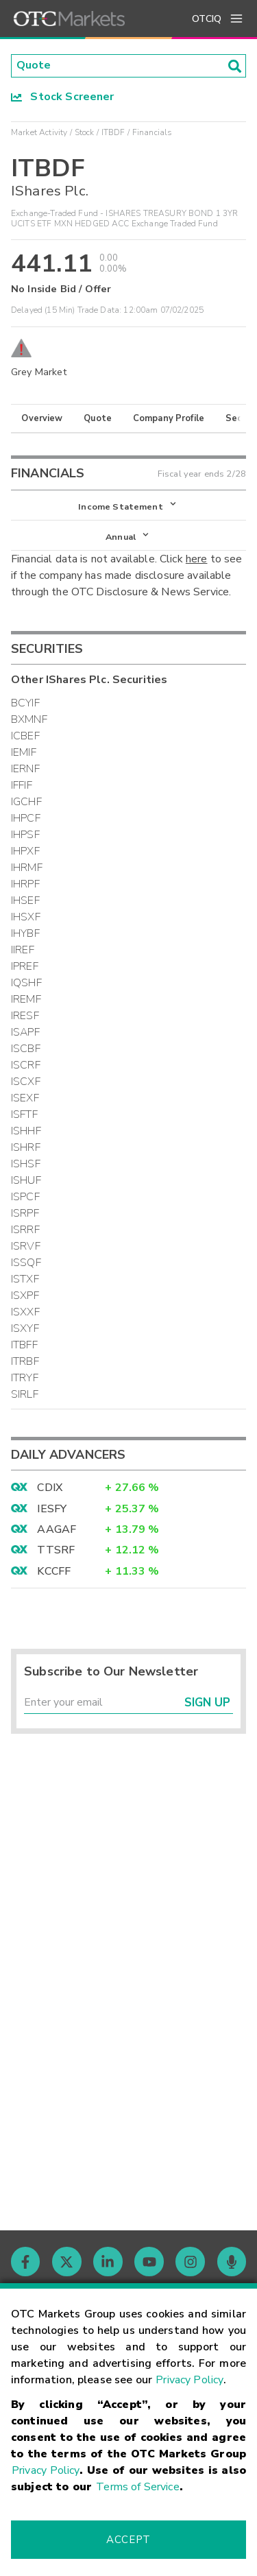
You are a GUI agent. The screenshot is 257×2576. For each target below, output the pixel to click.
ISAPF (25, 1032)
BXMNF (29, 719)
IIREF (22, 949)
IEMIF (23, 752)
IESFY (51, 1508)
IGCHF (26, 801)
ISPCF (25, 1196)
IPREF (24, 966)
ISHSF (25, 1163)
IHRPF (25, 884)
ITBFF (24, 1344)
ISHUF (26, 1180)
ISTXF (25, 1279)
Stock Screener (62, 96)
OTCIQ (206, 18)
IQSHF (26, 982)
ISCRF (25, 1065)
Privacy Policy (189, 2379)
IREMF (26, 999)
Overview (41, 418)
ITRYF (24, 1377)
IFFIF (21, 785)
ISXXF (25, 1312)
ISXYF (25, 1328)
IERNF (25, 768)
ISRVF (25, 1246)
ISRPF (25, 1213)
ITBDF (113, 132)
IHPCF (25, 818)
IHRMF (26, 867)
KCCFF (54, 1571)
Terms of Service (137, 2486)
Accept (128, 2540)
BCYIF (25, 703)
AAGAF (56, 1529)
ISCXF (25, 1081)
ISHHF (26, 1130)
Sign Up (207, 1703)
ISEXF (25, 1098)
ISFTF (24, 1114)
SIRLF (24, 1394)
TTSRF (56, 1550)
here (197, 559)
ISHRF (25, 1147)
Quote (98, 418)
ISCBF (25, 1048)
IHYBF (25, 933)
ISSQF (26, 1262)
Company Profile (168, 418)
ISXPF (25, 1295)
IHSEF (25, 900)
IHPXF (25, 851)
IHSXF (25, 917)
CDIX (49, 1488)
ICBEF (25, 735)
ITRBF (25, 1361)
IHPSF (25, 834)
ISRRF (25, 1229)
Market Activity (39, 132)
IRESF (25, 1015)
